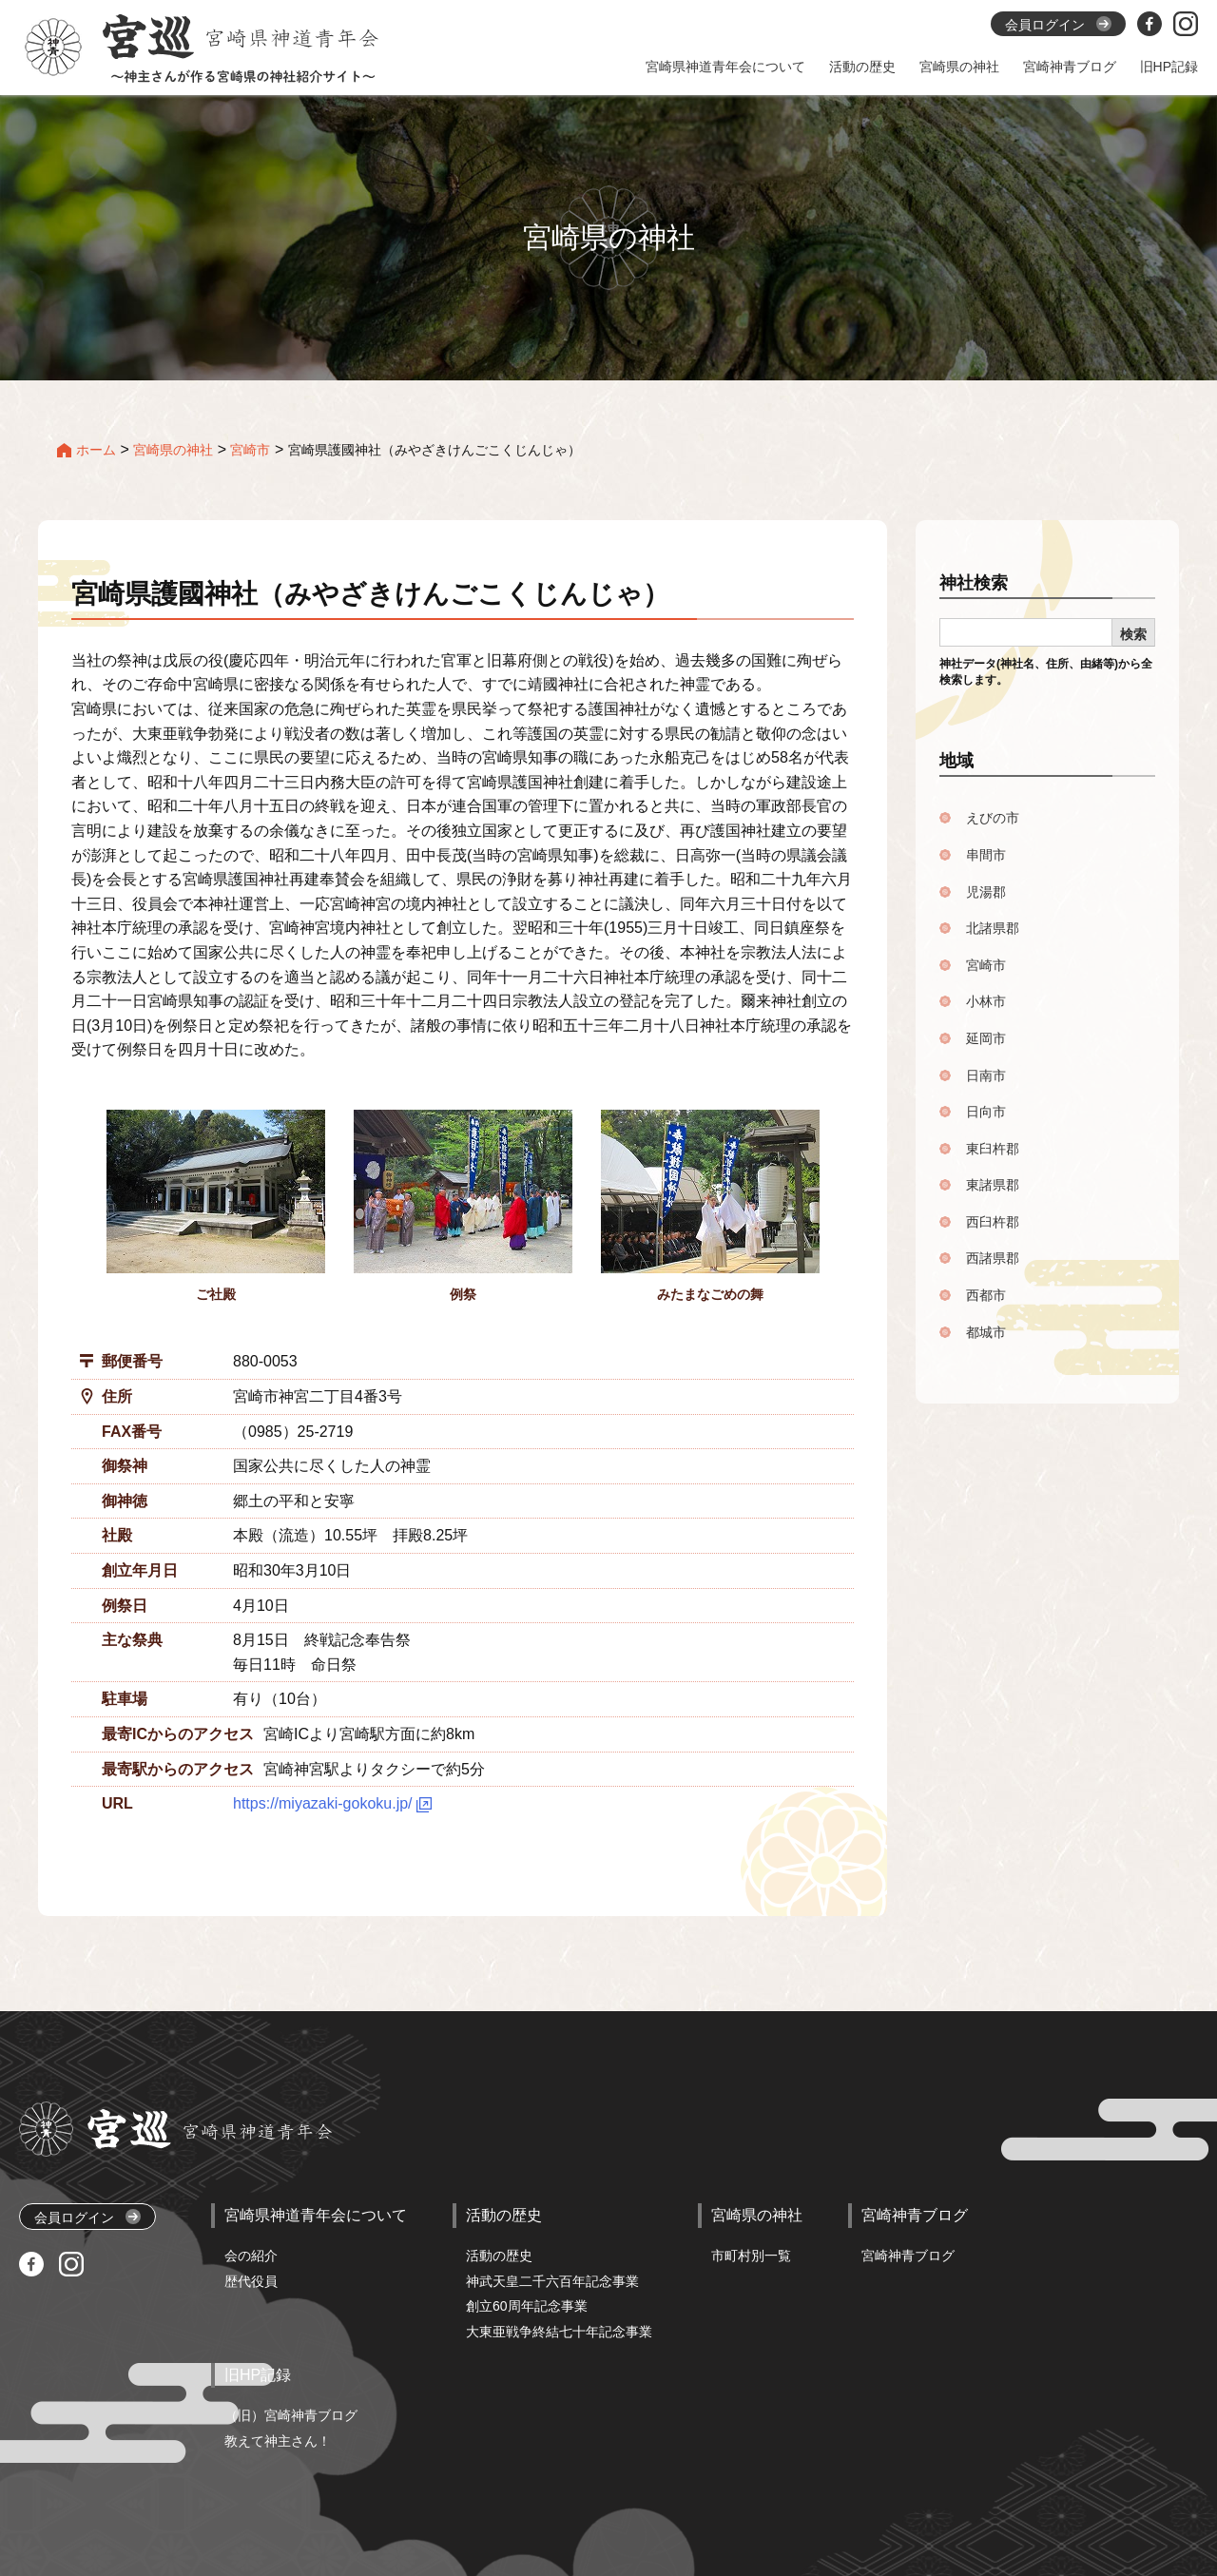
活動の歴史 (499, 2255)
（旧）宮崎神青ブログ (290, 2415)
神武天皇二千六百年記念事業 (552, 2281)
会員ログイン (87, 2217)
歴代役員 (251, 2281)
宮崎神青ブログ (908, 2255)
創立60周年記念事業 (527, 2306)
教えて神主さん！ (277, 2441)
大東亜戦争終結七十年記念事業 (559, 2331)
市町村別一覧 (751, 2255)
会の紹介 (251, 2255)
